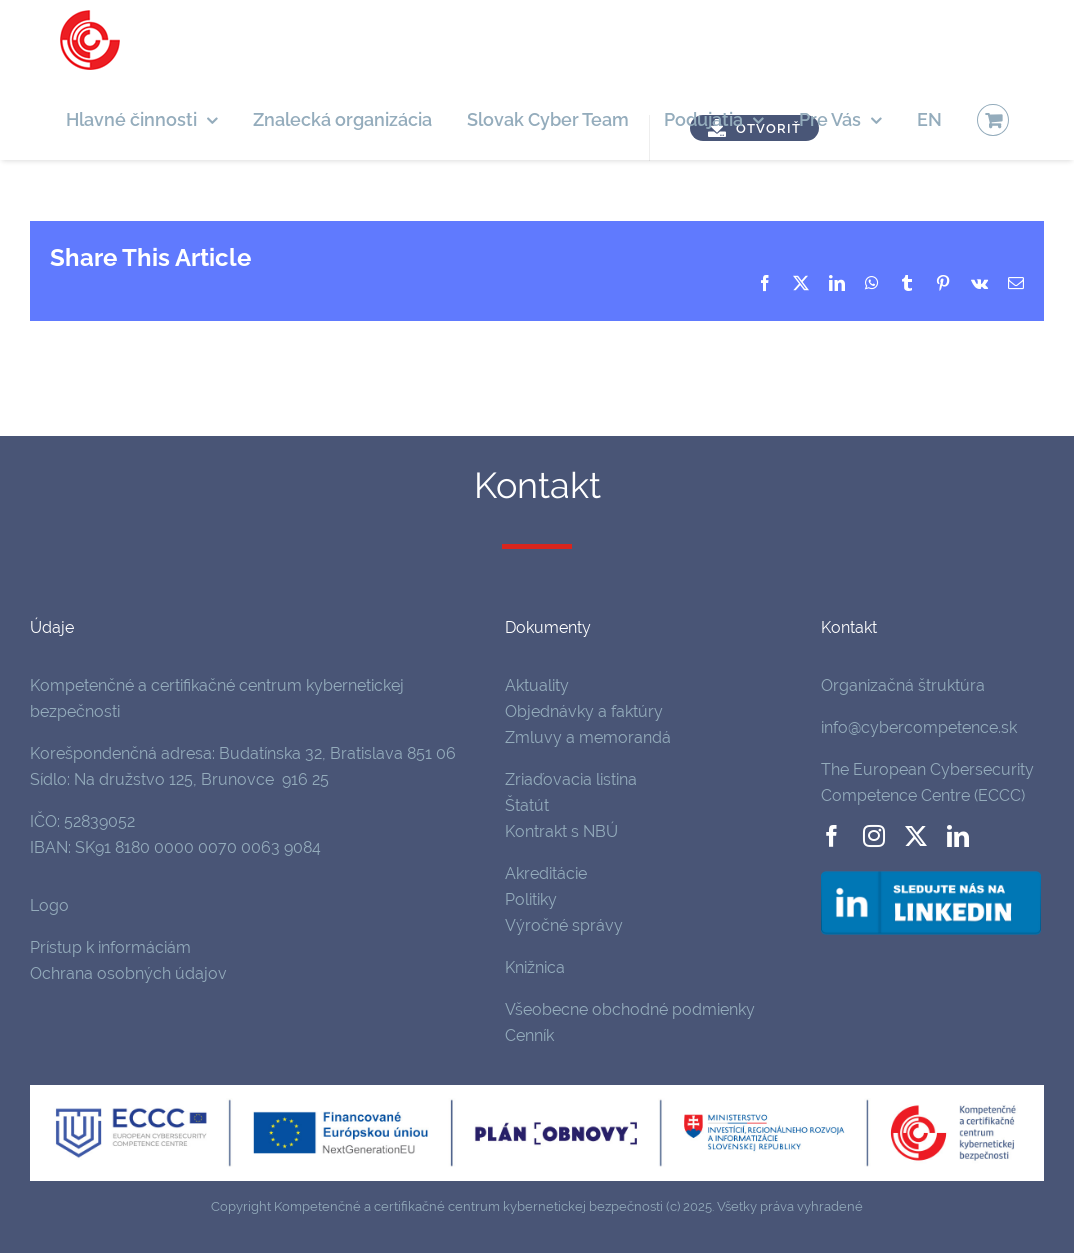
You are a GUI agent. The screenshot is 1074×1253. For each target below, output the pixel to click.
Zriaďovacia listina (571, 779)
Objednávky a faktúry (584, 711)
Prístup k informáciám (110, 947)
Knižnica (535, 967)
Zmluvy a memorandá (588, 737)
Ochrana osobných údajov (128, 973)
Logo (49, 905)
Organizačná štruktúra (903, 685)
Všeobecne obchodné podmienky (630, 1009)
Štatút (527, 805)
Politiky (531, 899)
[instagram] (874, 836)
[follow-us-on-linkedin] (931, 874)
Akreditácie (546, 873)
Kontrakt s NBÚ (561, 831)
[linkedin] (958, 836)
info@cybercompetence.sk (919, 727)
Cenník (529, 1035)
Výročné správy (564, 925)
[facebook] (832, 836)
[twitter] (916, 836)
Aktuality (537, 685)
